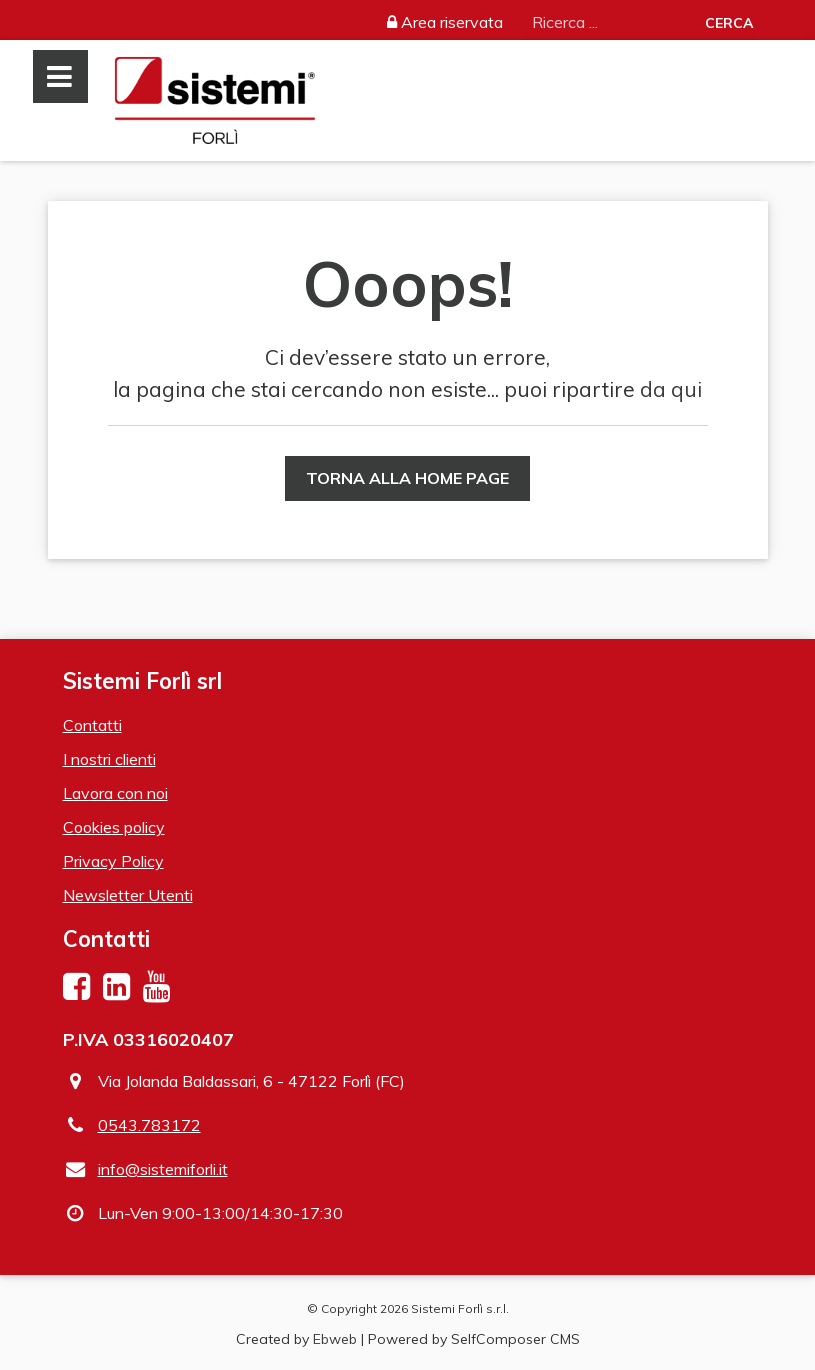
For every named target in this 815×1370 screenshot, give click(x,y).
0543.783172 (149, 1125)
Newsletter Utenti (128, 895)
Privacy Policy (113, 861)
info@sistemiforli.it (163, 1169)
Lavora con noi (115, 793)
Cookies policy (114, 827)
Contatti (92, 725)
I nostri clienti (109, 759)
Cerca (729, 23)
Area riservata (445, 22)
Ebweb (335, 1339)
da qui (671, 389)
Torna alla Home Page (407, 478)
